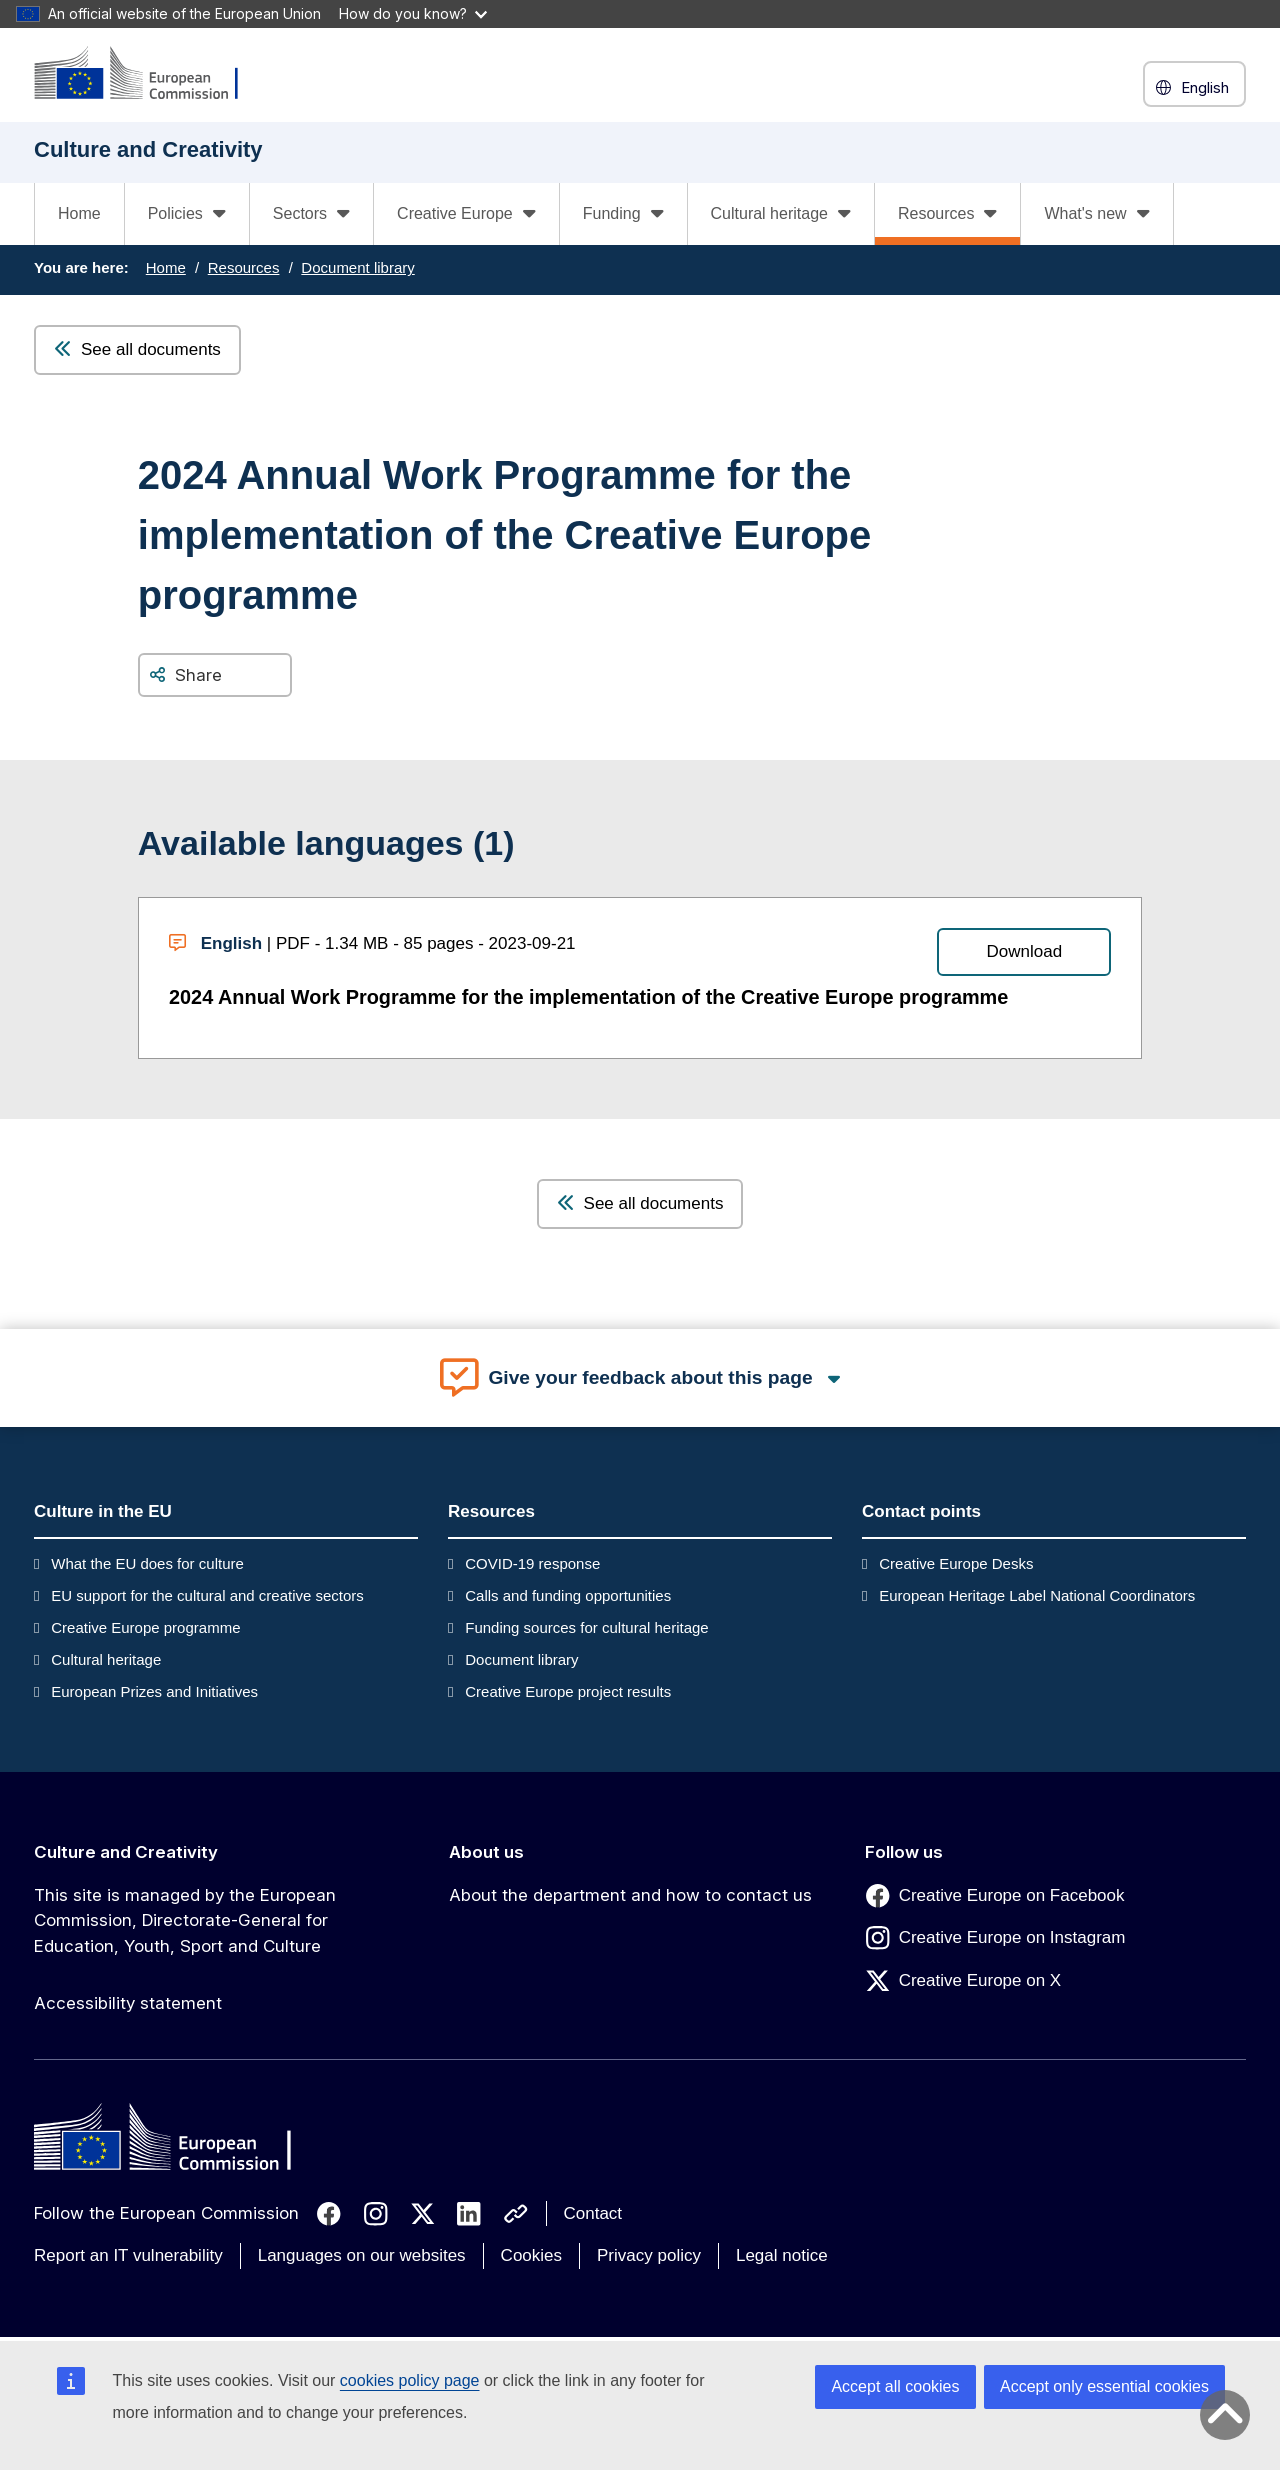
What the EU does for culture (147, 1563)
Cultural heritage (106, 1659)
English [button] (1194, 87)
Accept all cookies (895, 2386)
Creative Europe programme (145, 1627)
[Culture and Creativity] (149, 74)
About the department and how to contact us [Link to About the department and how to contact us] (630, 1895)
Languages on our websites (362, 2255)
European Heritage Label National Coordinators (1037, 1595)
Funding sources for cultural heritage (586, 1627)
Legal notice (782, 2255)
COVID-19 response (532, 1563)
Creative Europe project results (568, 1691)
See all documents (137, 349)
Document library (357, 267)
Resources (244, 267)
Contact (593, 2213)
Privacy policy (649, 2255)
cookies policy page (410, 2380)
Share (198, 675)
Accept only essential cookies (1104, 2386)
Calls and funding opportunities (568, 1595)
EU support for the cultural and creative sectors (207, 1595)
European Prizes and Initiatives (154, 1691)
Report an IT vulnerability (128, 2255)
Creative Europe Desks (956, 1563)
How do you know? (413, 13)
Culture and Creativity (126, 1852)
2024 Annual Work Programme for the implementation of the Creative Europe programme (588, 997)
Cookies (531, 2255)
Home (79, 213)
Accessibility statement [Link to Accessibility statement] (128, 2003)
